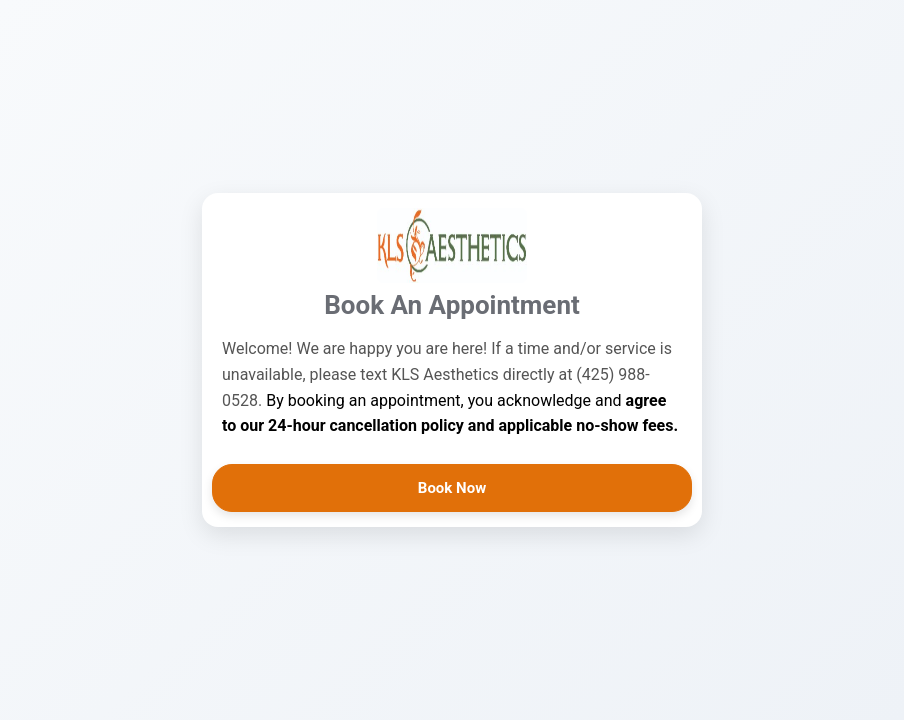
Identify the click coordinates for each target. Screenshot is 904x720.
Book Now (452, 488)
